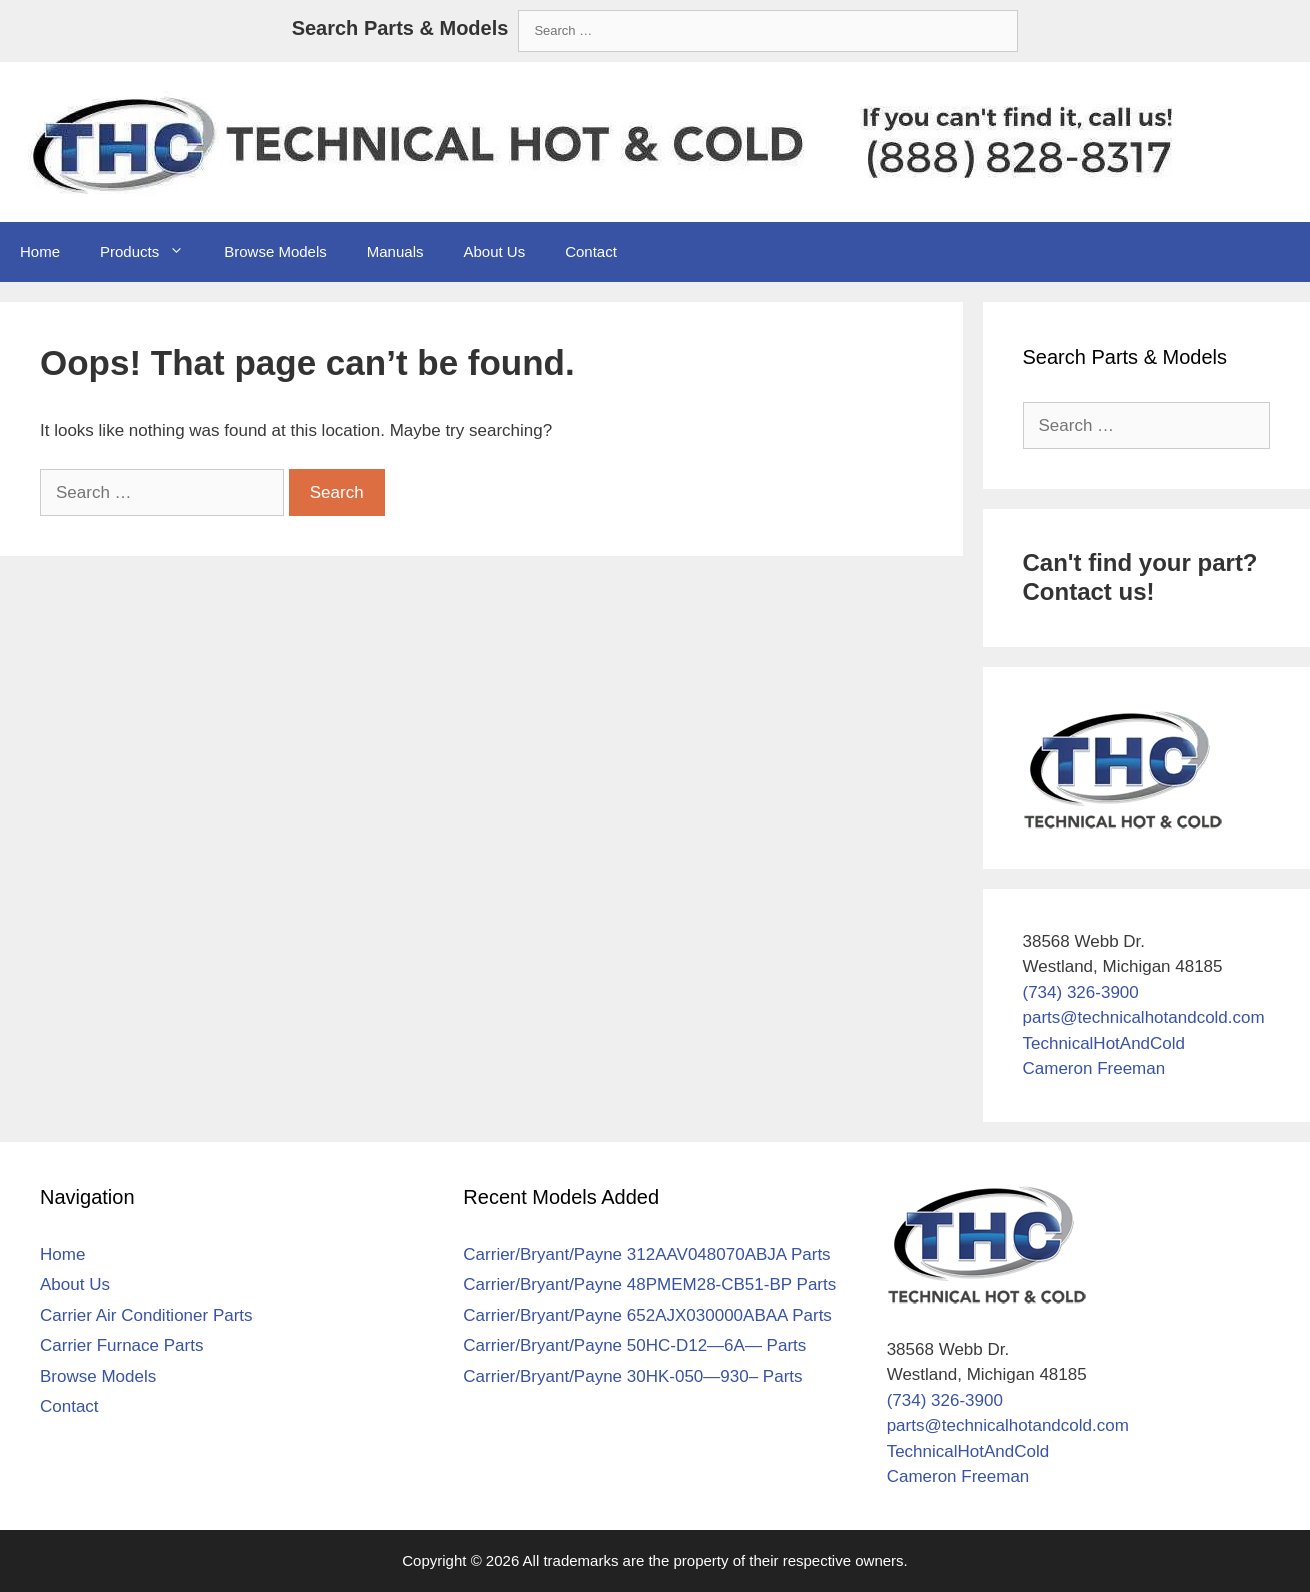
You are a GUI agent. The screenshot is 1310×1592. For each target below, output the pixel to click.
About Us (494, 251)
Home (40, 251)
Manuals (395, 251)
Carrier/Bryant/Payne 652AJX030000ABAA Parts (647, 1315)
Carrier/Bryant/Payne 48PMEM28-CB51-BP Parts (649, 1284)
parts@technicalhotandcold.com (1144, 1017)
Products (152, 252)
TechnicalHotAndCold (1104, 1043)
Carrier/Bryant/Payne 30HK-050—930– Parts (632, 1376)
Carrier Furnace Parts (121, 1345)
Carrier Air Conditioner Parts (146, 1315)
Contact (591, 251)
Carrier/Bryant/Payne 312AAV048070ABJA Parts (646, 1254)
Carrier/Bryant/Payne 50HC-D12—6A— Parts (634, 1345)
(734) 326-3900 (1081, 992)
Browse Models (275, 251)
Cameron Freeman (1094, 1068)
